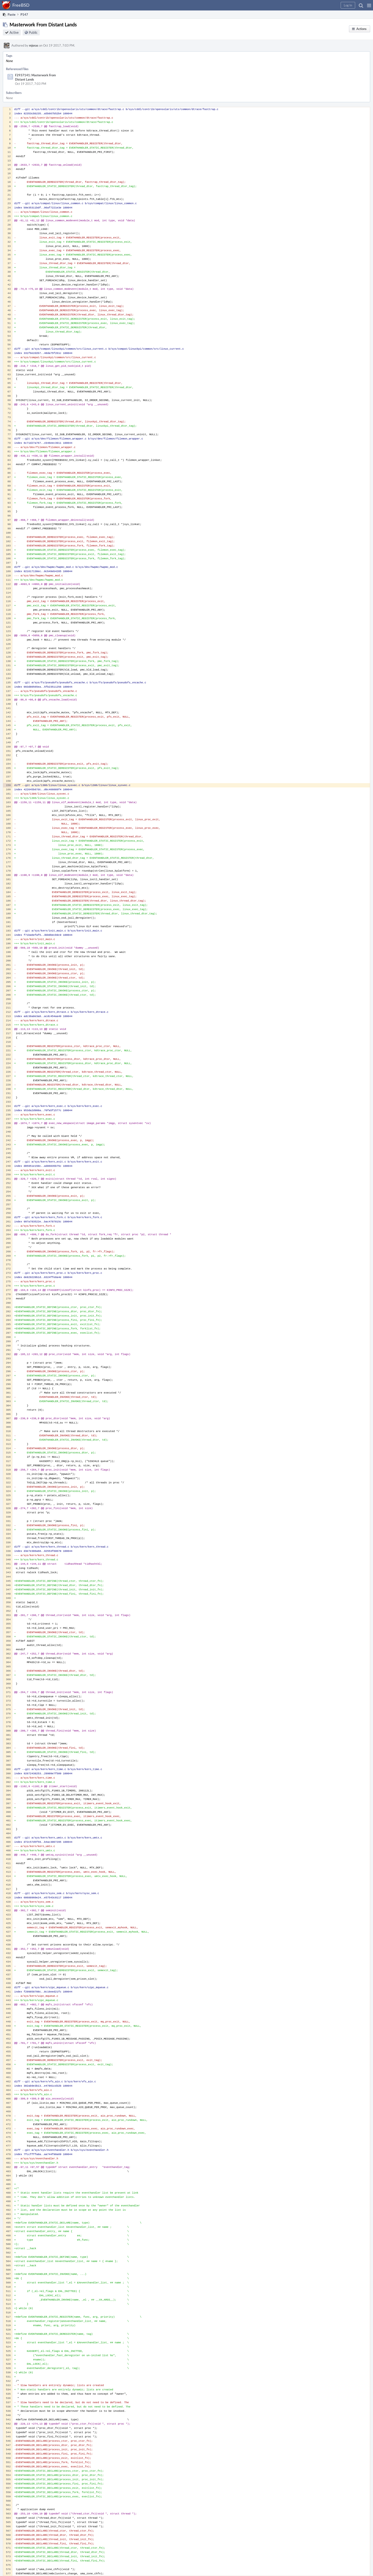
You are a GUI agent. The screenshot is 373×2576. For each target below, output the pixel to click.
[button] (369, 5)
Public (33, 32)
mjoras (33, 45)
